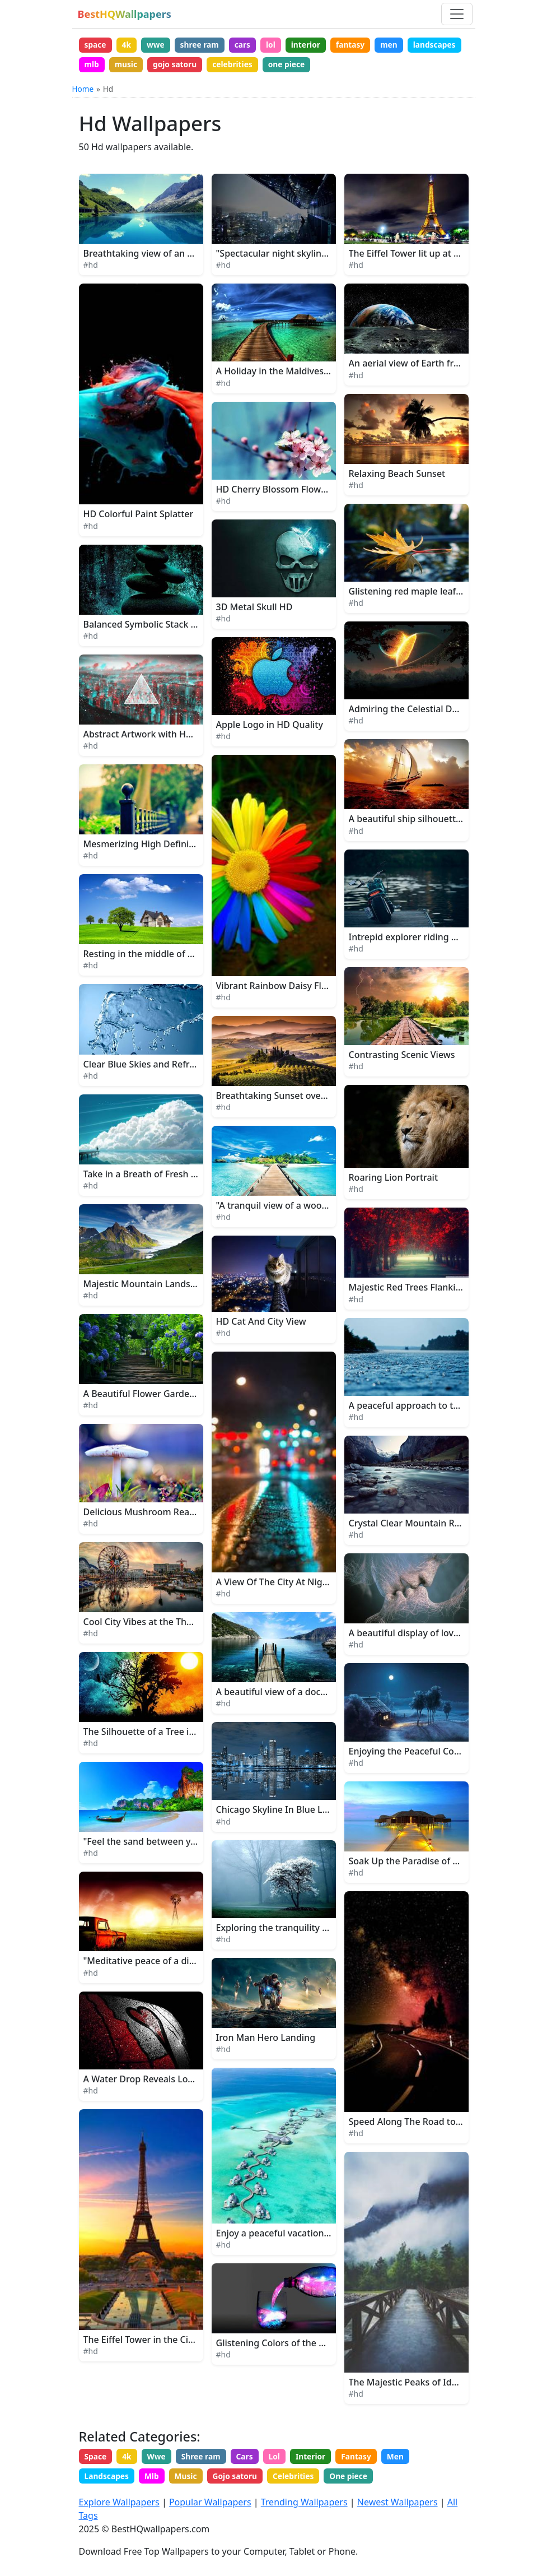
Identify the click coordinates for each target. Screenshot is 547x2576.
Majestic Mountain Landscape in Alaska (167, 1285)
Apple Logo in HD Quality (269, 727)
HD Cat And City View (261, 1323)
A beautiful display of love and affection (433, 1635)
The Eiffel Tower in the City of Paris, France (173, 2342)
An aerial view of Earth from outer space (434, 365)
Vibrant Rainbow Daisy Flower (279, 987)
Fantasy (366, 2458)
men (400, 45)
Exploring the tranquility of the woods (297, 1929)
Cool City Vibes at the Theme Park (155, 1623)
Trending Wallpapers (304, 2503)
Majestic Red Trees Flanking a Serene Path (439, 1289)
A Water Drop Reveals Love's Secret (158, 2080)
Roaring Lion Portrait (393, 1179)
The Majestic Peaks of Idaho (408, 2384)
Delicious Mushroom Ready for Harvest (166, 1513)
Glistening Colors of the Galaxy (282, 2344)
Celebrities (300, 2478)
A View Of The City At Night (273, 1583)
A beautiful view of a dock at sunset (291, 1694)
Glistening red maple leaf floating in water (439, 593)
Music (189, 2478)
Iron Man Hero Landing (266, 2039)
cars (248, 45)
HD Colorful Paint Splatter (138, 516)
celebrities (297, 65)
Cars (250, 2458)
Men (406, 2458)
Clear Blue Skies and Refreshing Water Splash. (181, 1066)
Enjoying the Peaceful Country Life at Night (440, 1753)
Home (83, 90)
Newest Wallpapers (397, 2503)
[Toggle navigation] (457, 14)
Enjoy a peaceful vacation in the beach (297, 2235)
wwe (158, 45)
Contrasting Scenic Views (402, 1056)
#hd (90, 267)
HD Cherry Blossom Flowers (275, 491)
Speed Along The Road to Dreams (420, 2124)
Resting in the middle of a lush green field (172, 956)
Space (96, 2458)
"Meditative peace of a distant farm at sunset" (181, 1963)
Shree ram (205, 2458)
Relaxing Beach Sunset (397, 475)
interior (314, 45)
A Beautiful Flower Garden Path (150, 1396)
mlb (152, 65)
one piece (353, 65)
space (96, 45)
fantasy (360, 45)
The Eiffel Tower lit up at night (412, 255)
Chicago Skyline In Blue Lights (280, 1811)
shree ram (203, 45)
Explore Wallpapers (119, 2503)
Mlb (154, 2478)
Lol (281, 2458)
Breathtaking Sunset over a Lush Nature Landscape (325, 1097)
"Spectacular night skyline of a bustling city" (310, 255)
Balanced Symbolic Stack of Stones (157, 626)
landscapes (106, 65)
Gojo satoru (240, 2478)
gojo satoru (238, 65)
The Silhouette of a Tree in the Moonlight (170, 1733)
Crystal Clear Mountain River (410, 1525)
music (187, 65)
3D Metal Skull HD (254, 608)
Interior (319, 2458)
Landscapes (107, 2478)
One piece (357, 2478)
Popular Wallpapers (210, 2503)
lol (278, 45)
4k (128, 45)
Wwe (159, 2458)
